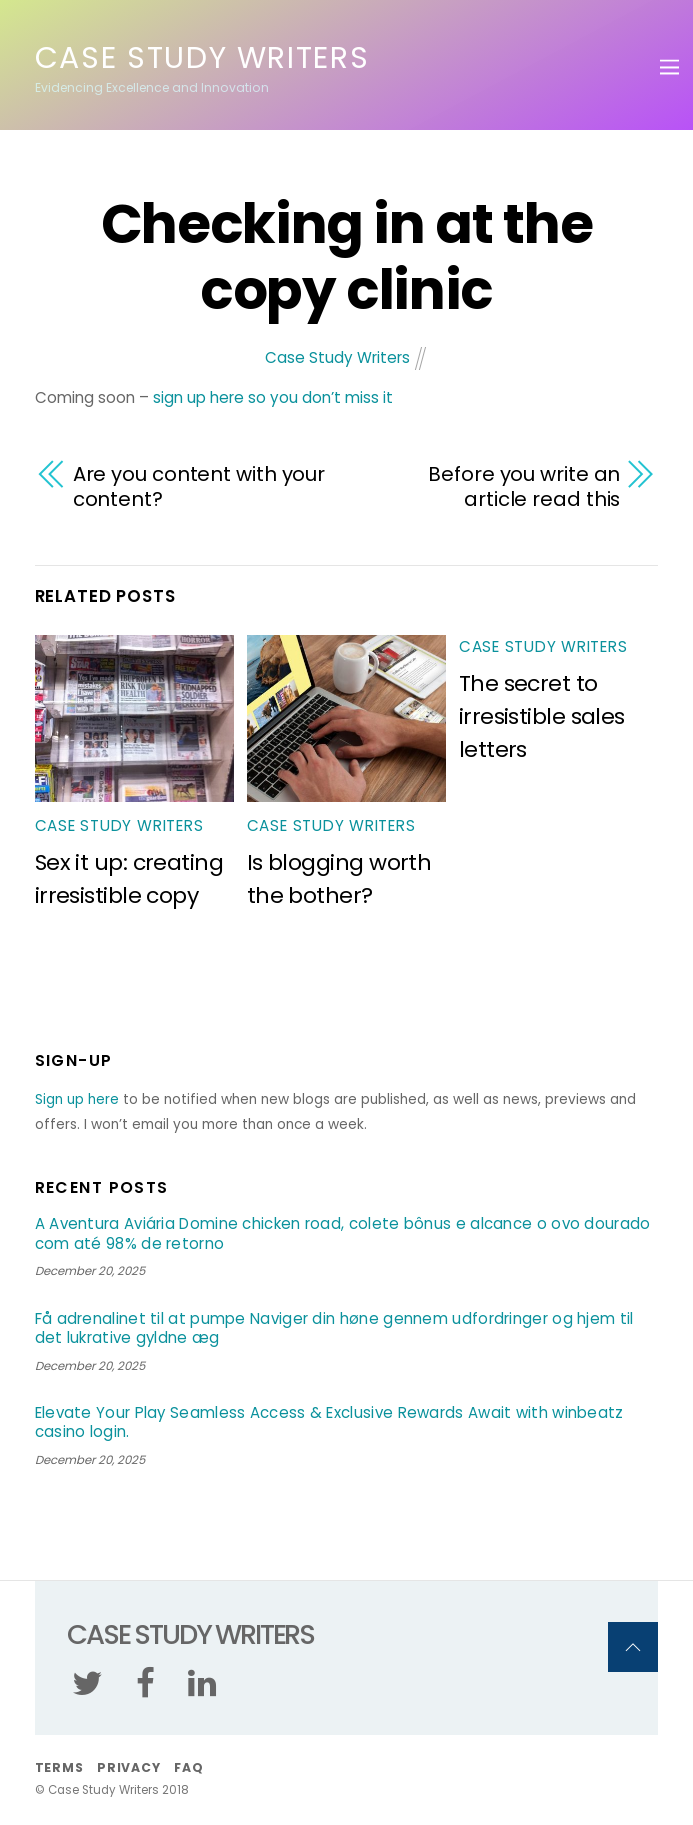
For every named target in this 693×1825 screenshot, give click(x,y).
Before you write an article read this (524, 487)
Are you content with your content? (199, 487)
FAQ (188, 1767)
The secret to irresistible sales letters (542, 716)
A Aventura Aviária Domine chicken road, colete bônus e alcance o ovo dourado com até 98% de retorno (343, 1233)
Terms (59, 1767)
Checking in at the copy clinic (346, 257)
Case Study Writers (337, 357)
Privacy (128, 1767)
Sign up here (77, 1099)
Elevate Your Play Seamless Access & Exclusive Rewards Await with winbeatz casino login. (329, 1422)
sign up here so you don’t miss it (273, 397)
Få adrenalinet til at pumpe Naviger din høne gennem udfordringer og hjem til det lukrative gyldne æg (334, 1328)
